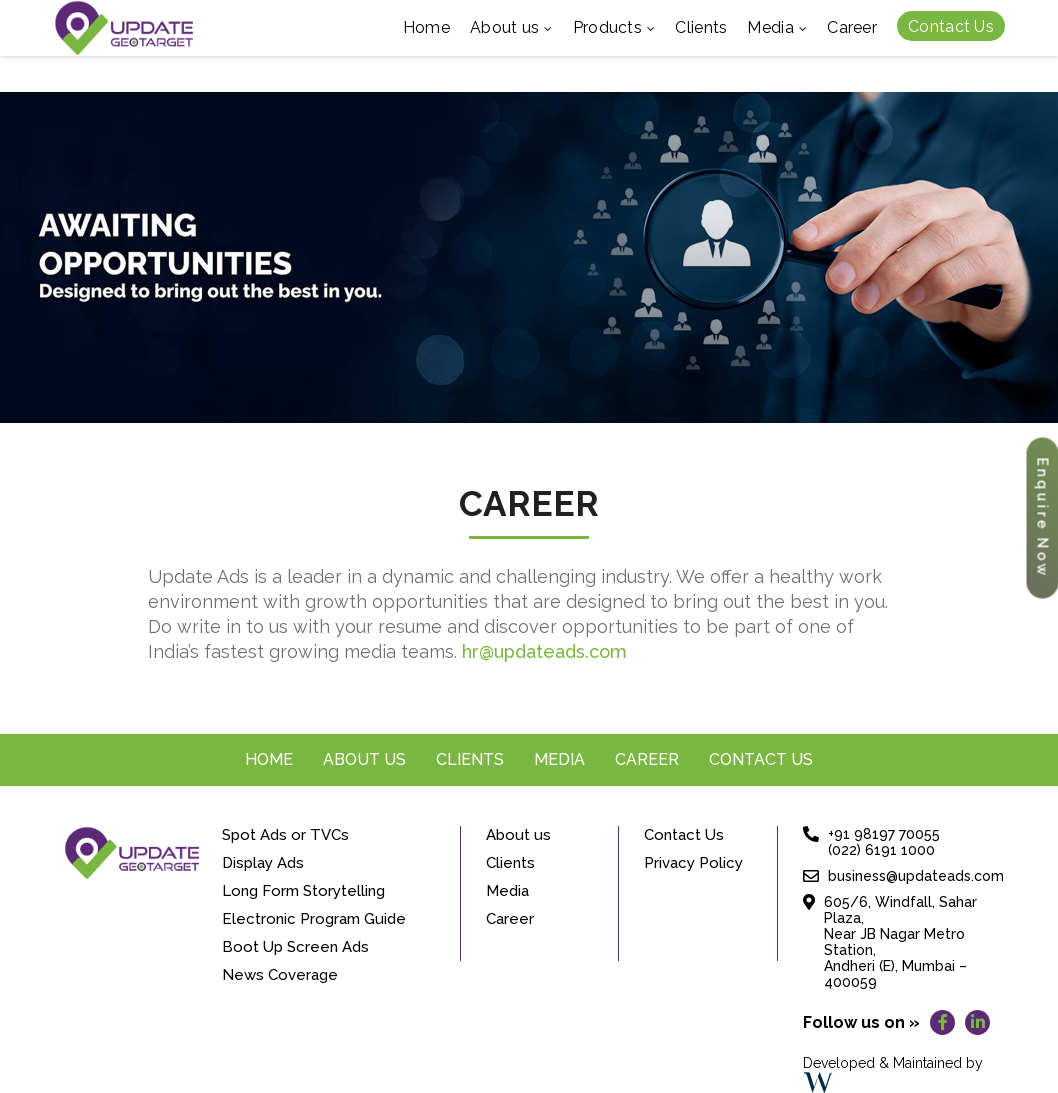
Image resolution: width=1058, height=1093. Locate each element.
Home (426, 27)
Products (614, 29)
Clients (701, 27)
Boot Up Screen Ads (295, 947)
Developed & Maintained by (893, 1074)
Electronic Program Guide (314, 919)
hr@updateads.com (544, 651)
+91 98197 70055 (884, 834)
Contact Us (951, 26)
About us (511, 29)
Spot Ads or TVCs (285, 835)
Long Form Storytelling (303, 891)
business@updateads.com (916, 876)
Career (852, 27)
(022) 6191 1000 (881, 850)
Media (777, 29)
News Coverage (280, 975)
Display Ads (263, 863)
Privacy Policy (693, 863)
